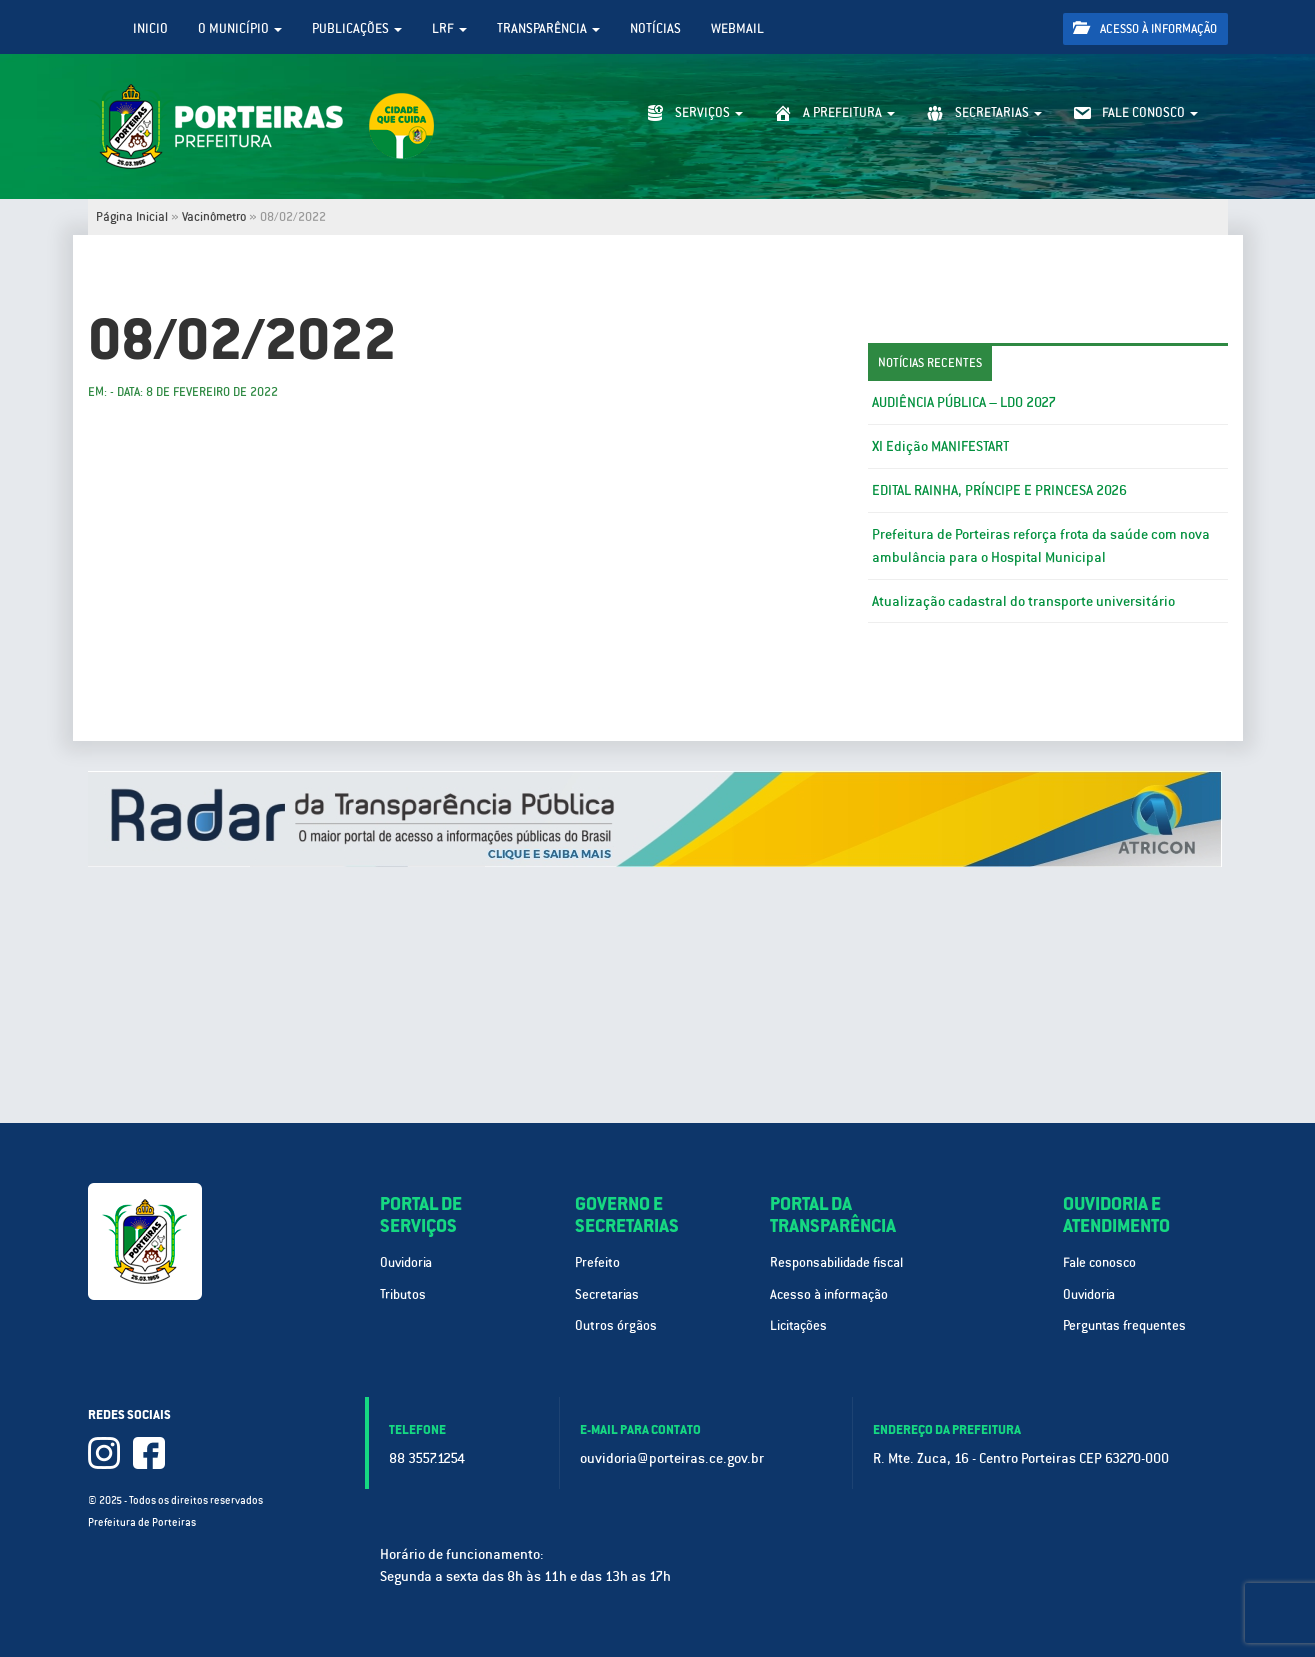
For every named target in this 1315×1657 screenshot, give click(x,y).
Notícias (655, 28)
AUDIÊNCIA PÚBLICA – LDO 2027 (964, 402)
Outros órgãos (616, 1325)
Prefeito (597, 1262)
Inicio (150, 28)
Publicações (357, 28)
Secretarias (607, 1294)
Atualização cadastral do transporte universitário (1023, 601)
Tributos (403, 1294)
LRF (449, 28)
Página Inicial (132, 217)
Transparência (548, 28)
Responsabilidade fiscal (836, 1262)
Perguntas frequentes (1124, 1325)
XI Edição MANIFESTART (940, 446)
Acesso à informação (1145, 28)
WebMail (737, 28)
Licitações (798, 1325)
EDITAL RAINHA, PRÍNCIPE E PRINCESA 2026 (999, 490)
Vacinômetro (214, 217)
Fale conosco (1099, 1262)
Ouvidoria (406, 1262)
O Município (240, 28)
